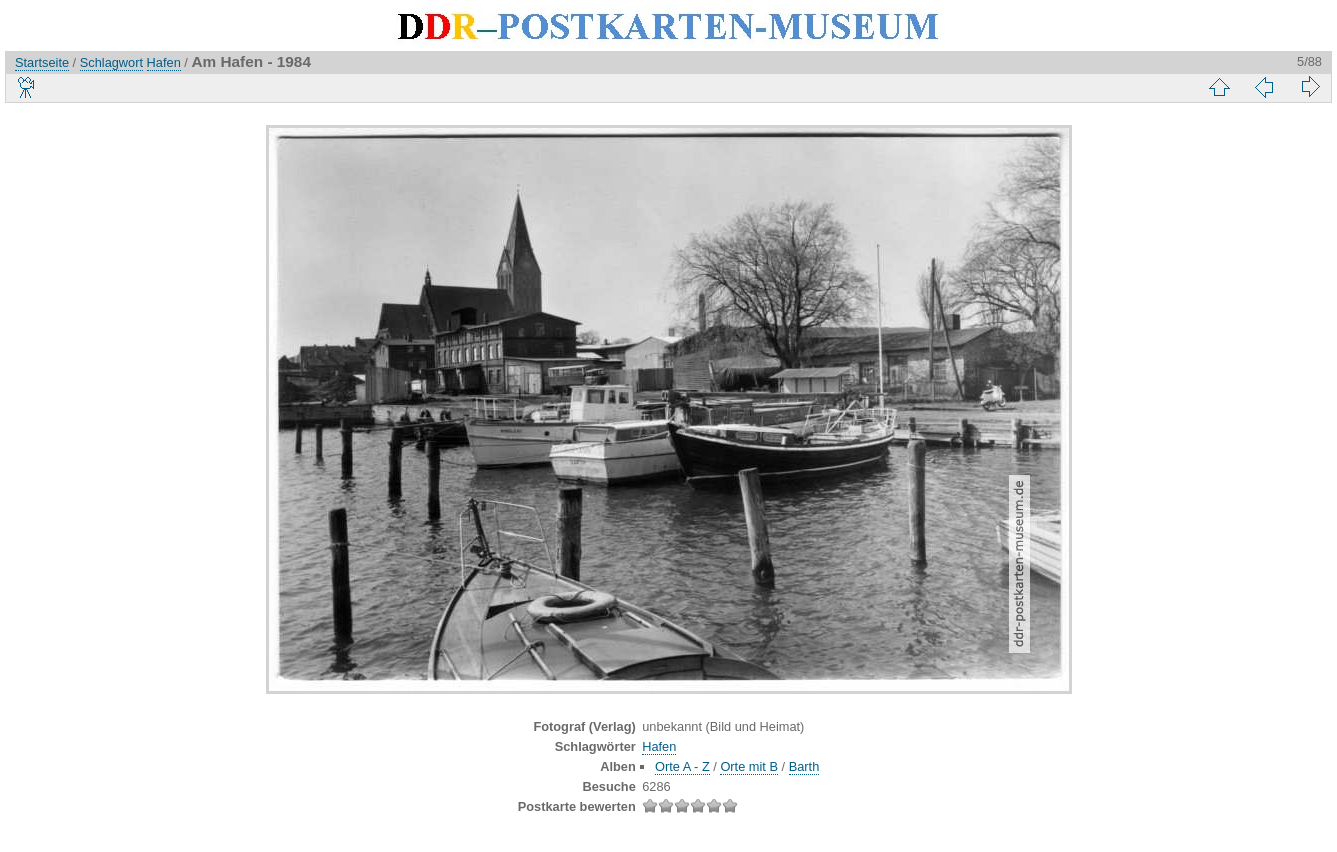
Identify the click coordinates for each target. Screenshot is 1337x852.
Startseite (42, 62)
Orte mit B (749, 766)
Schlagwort (111, 62)
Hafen (164, 62)
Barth (804, 766)
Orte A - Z (682, 766)
